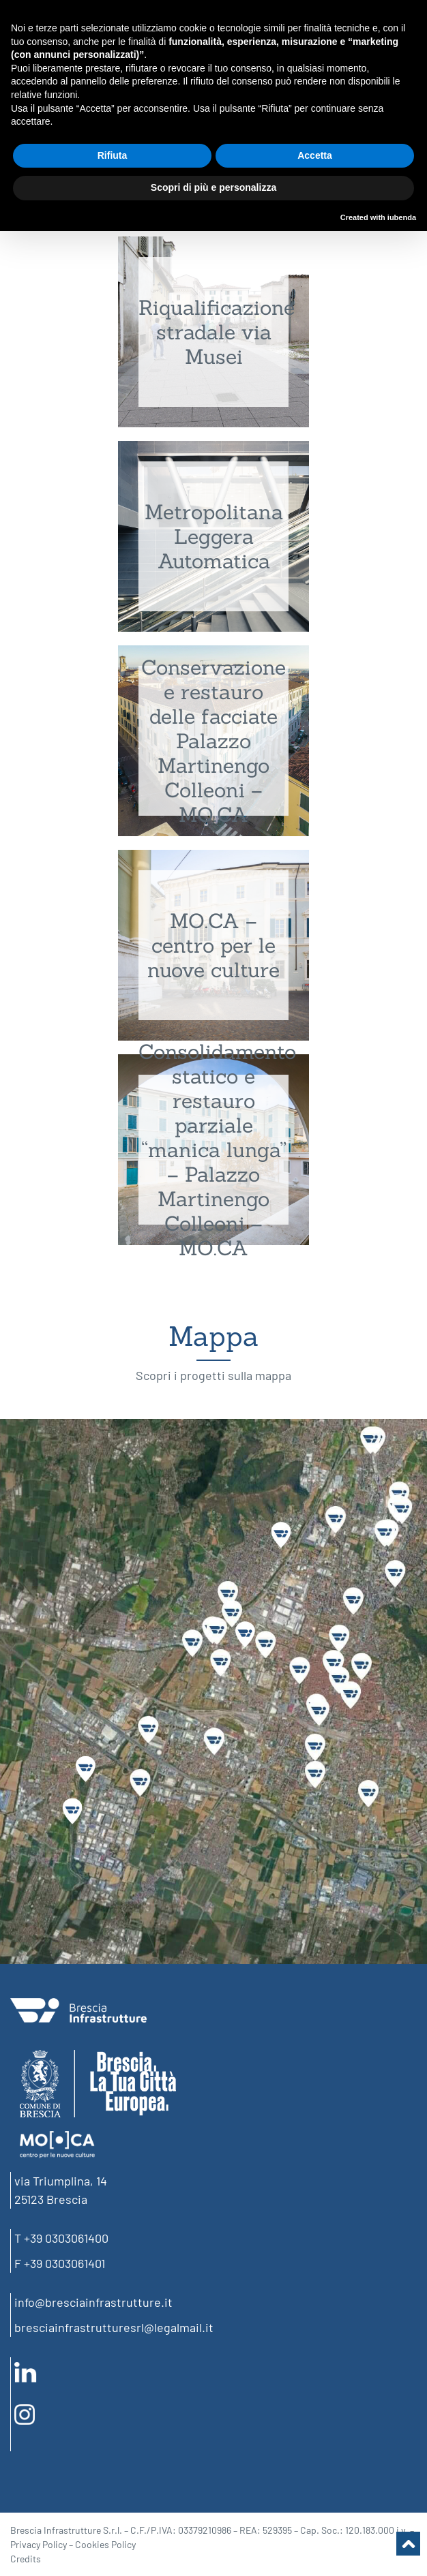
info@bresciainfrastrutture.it (93, 2302)
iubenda (401, 217)
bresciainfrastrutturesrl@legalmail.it (114, 2327)
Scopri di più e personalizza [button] (213, 187)
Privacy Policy (38, 2544)
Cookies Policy (105, 2544)
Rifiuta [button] (113, 155)
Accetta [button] (314, 155)
